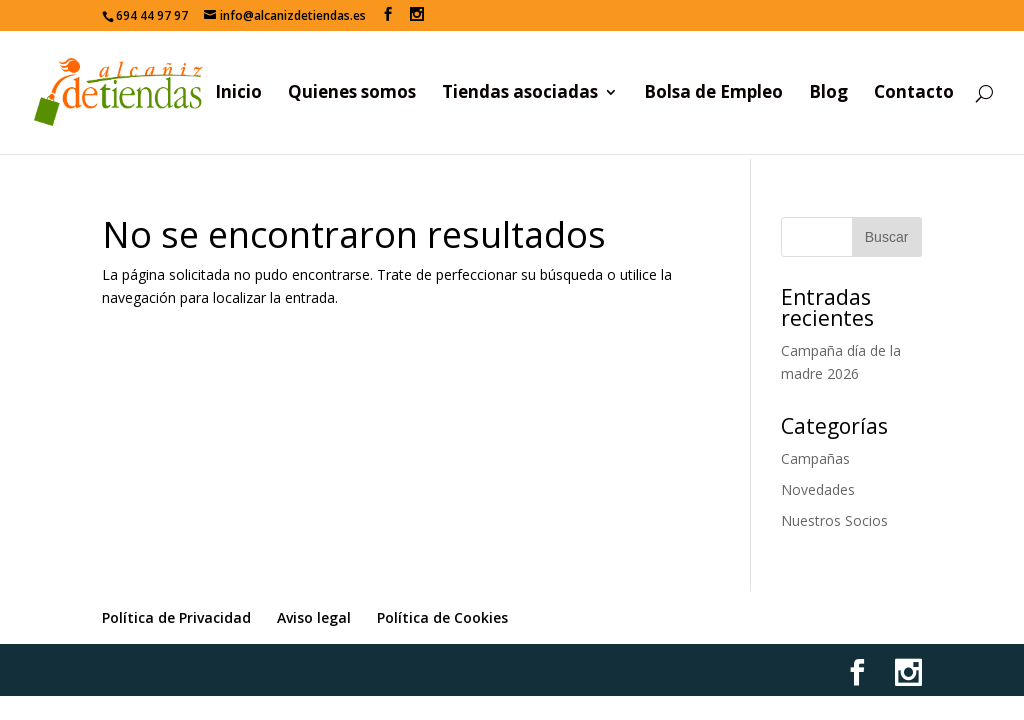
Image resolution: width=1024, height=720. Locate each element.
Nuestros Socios (834, 520)
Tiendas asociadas (520, 94)
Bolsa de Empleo (713, 94)
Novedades (818, 489)
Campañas (815, 458)
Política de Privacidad (176, 617)
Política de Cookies (442, 617)
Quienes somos (352, 94)
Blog (828, 94)
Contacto (914, 94)
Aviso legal (314, 617)
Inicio (238, 94)
